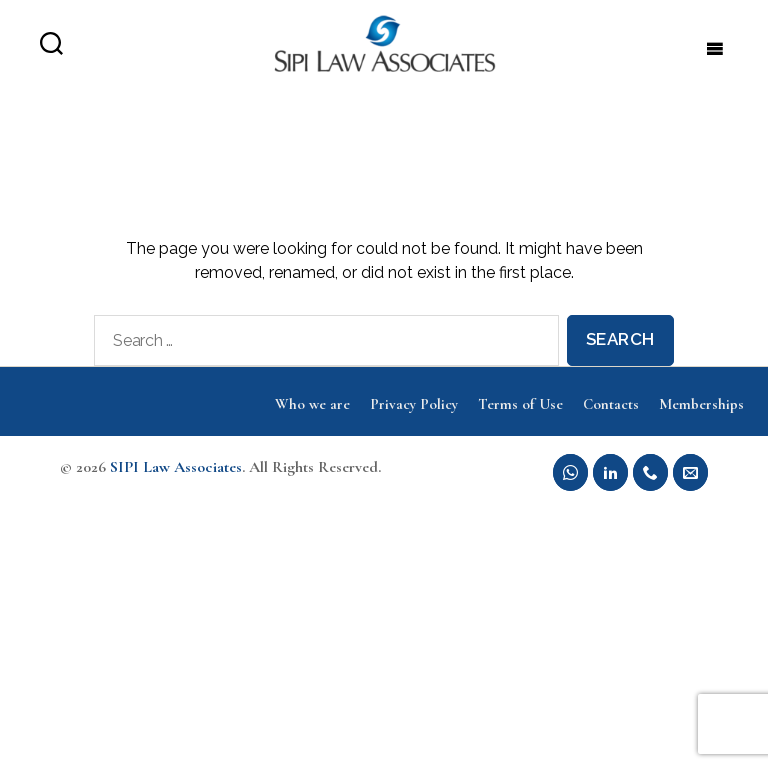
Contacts (611, 423)
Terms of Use (520, 423)
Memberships (701, 423)
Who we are (312, 423)
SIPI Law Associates (176, 486)
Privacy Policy (414, 423)
